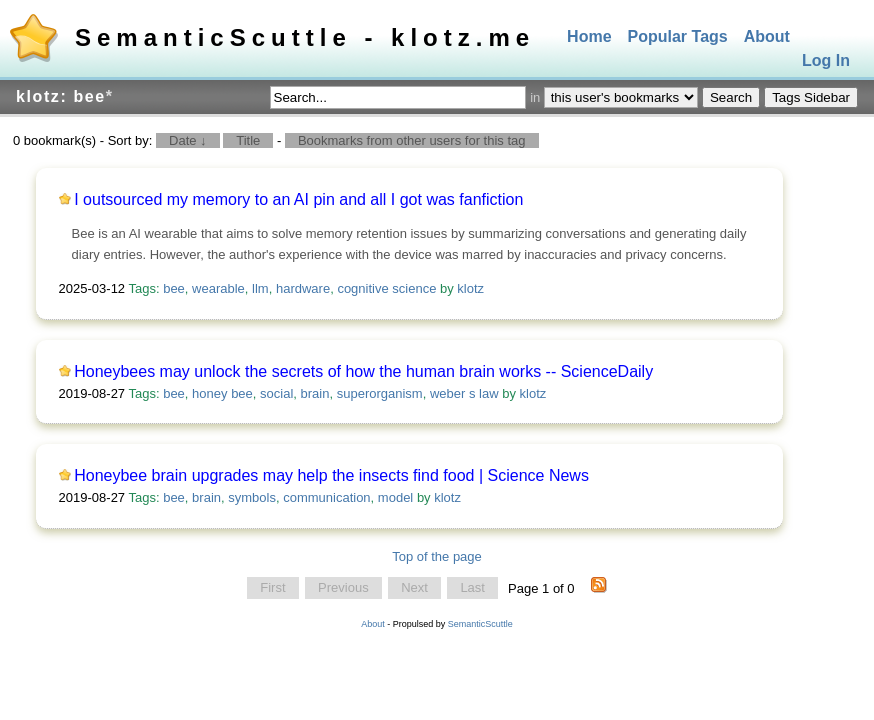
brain (315, 393)
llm (260, 288)
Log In (826, 61)
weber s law (464, 393)
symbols (252, 497)
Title (248, 140)
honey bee (222, 393)
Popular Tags (678, 36)
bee (174, 288)
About (767, 36)
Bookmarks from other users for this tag (412, 140)
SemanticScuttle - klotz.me (305, 37)
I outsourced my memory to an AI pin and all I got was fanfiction (298, 199)
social (276, 393)
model (395, 497)
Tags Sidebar (811, 97)
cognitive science (386, 288)
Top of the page (437, 556)
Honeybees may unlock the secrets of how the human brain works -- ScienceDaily (363, 371)
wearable (218, 288)
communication (326, 497)
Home (589, 36)
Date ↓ (188, 140)
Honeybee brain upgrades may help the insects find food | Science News (331, 475)
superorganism (380, 393)
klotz (470, 288)
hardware (303, 288)
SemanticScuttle (480, 624)
